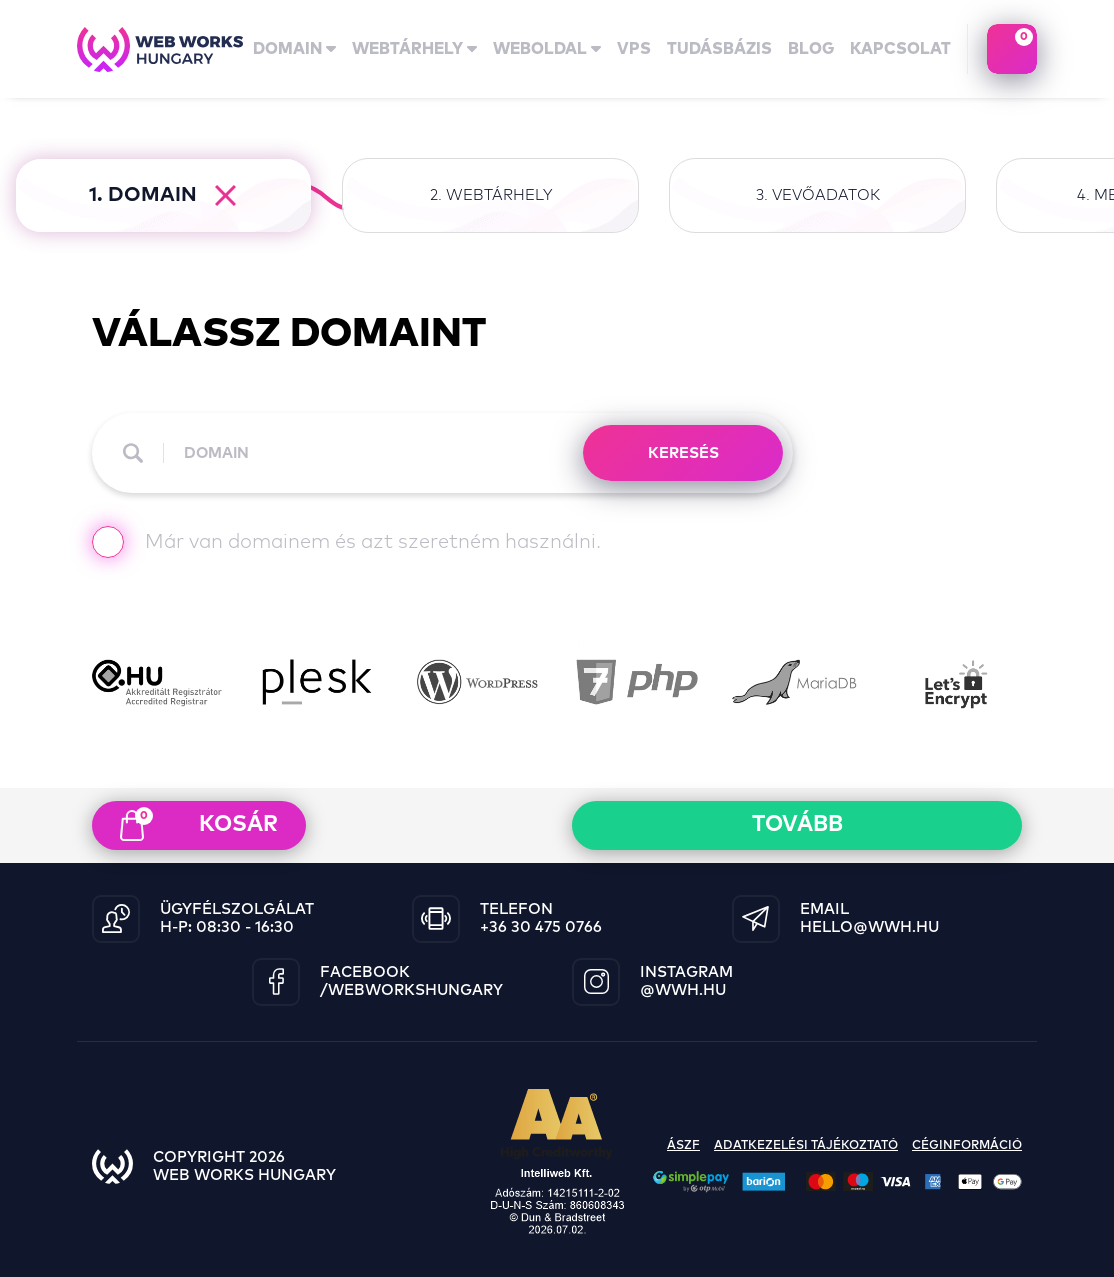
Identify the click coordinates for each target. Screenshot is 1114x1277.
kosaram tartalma (1012, 49)
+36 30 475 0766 (541, 927)
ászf (683, 1146)
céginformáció (967, 1146)
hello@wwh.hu (869, 927)
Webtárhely (414, 49)
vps (634, 49)
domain (294, 49)
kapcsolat (900, 49)
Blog (811, 49)
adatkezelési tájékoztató (806, 1146)
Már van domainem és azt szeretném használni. (346, 544)
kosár (199, 824)
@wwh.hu (683, 990)
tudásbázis (719, 49)
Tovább (797, 825)
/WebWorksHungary (411, 990)
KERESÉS (683, 453)
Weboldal (547, 49)
